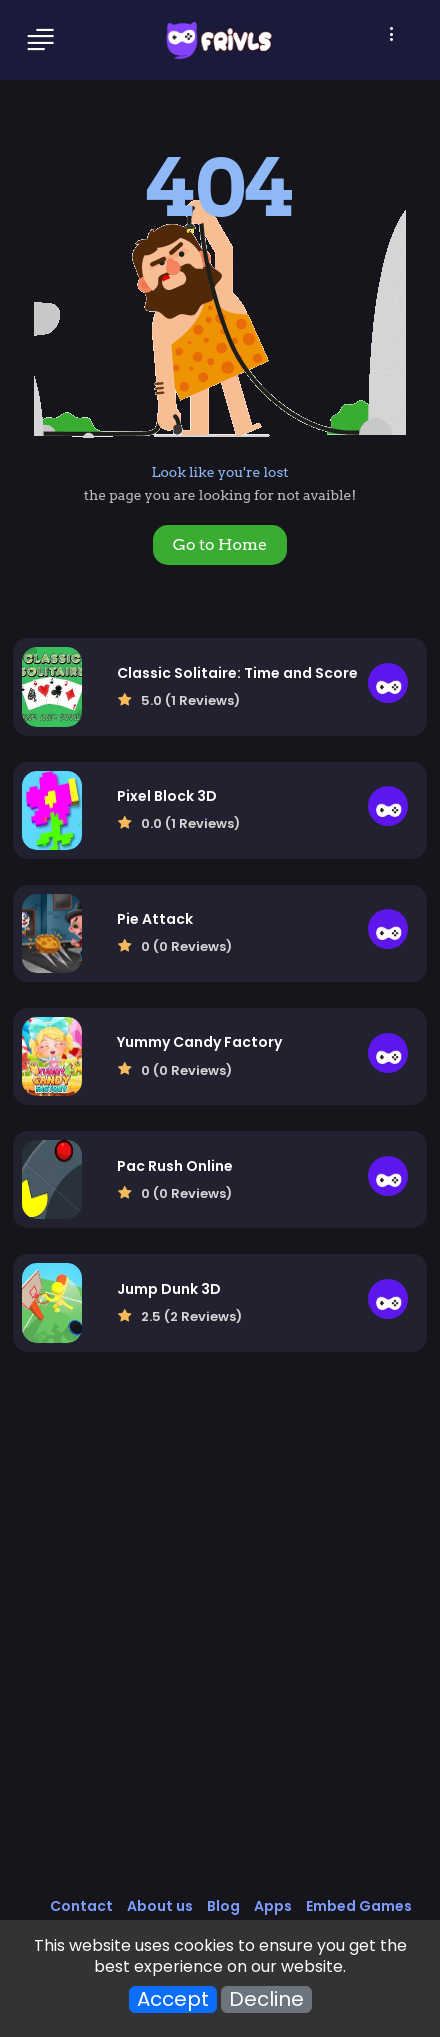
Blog (223, 1906)
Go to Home (220, 544)
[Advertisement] (220, 1645)
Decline (266, 1999)
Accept (173, 1999)
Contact (81, 1906)
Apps (273, 1906)
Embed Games (359, 1906)
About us (160, 1906)
